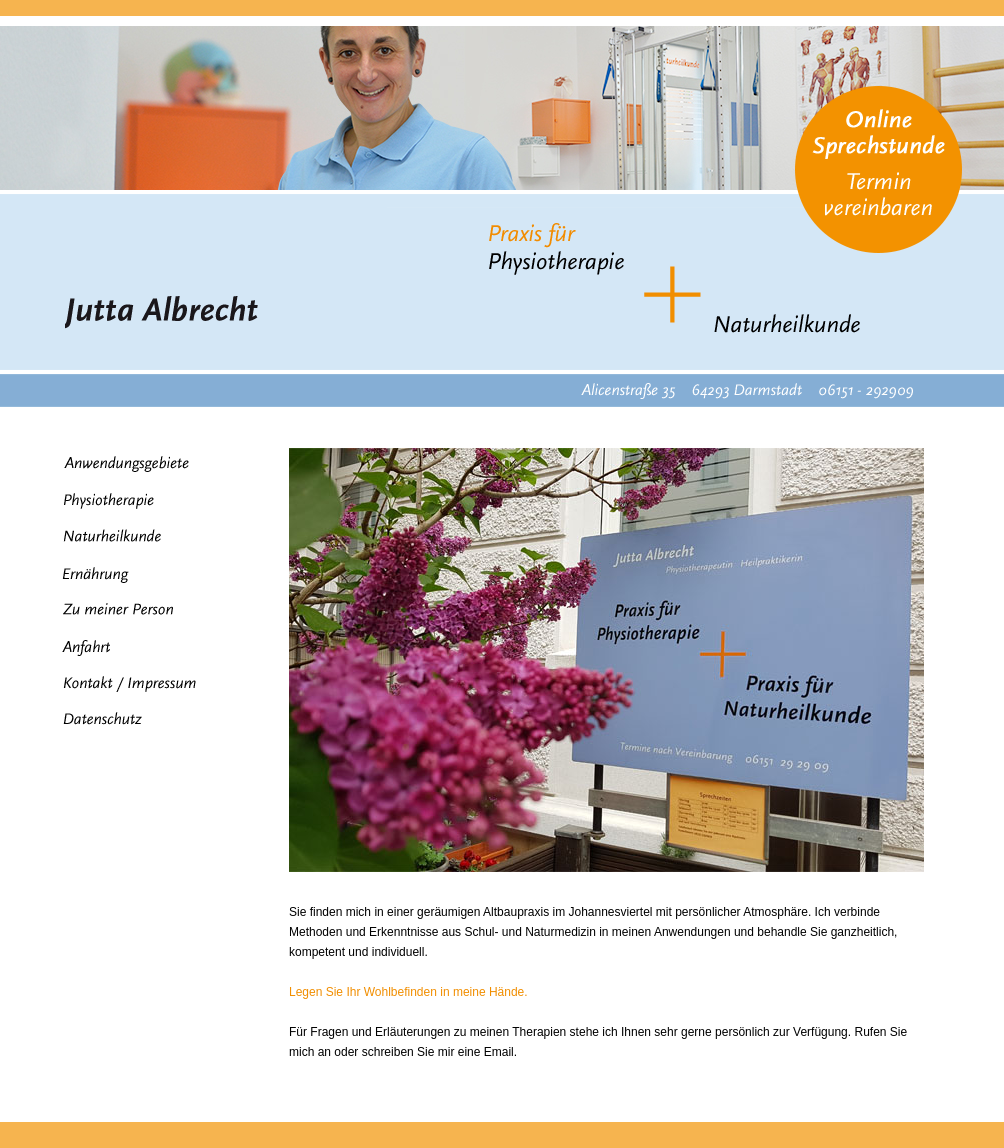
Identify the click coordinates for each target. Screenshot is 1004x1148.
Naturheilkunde (103, 535)
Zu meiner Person (109, 609)
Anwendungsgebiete (117, 464)
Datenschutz (93, 720)
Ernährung (87, 575)
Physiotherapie (99, 501)
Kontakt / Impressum (120, 684)
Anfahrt (77, 648)
